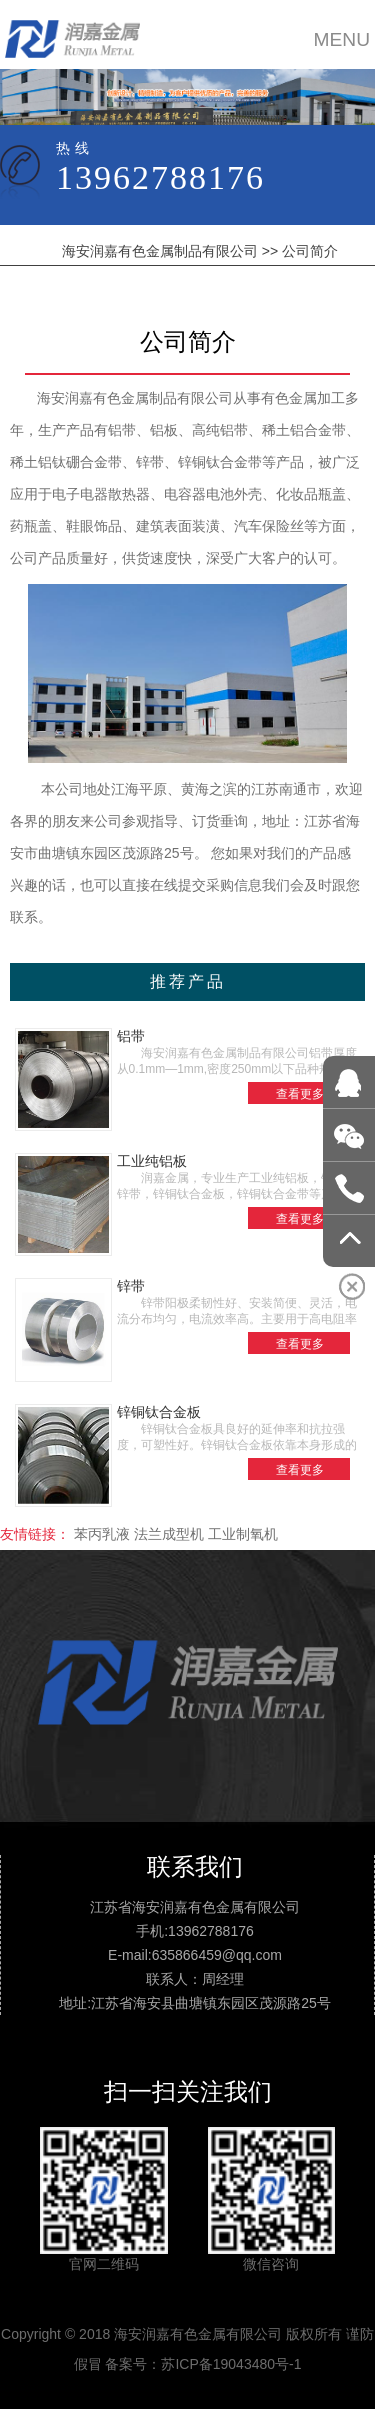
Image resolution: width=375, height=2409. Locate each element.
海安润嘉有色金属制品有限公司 (160, 251)
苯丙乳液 (102, 1534)
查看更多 (300, 1094)
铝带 (131, 1036)
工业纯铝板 (152, 1161)
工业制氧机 (243, 1534)
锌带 (131, 1286)
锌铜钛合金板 (159, 1412)
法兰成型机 (169, 1534)
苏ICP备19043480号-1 (231, 2364)
